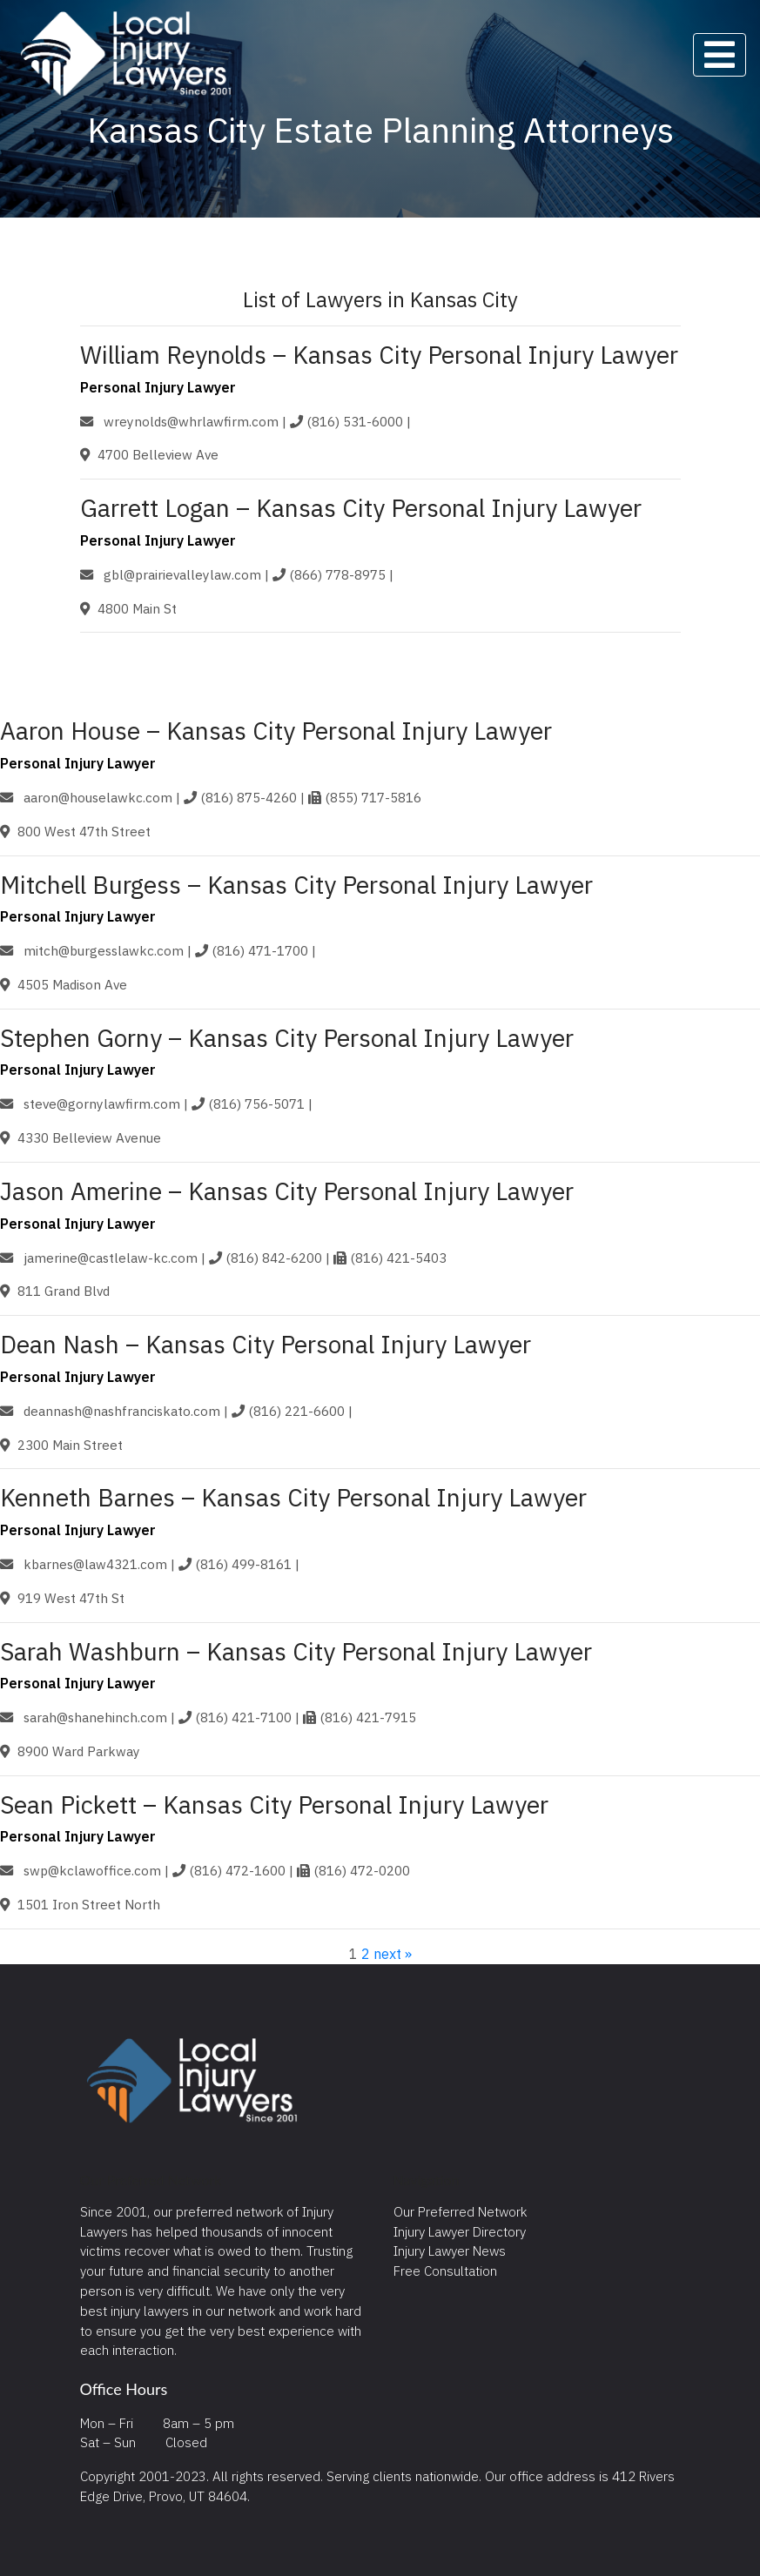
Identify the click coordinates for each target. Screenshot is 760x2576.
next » (392, 1953)
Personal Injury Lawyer (158, 387)
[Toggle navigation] (719, 55)
